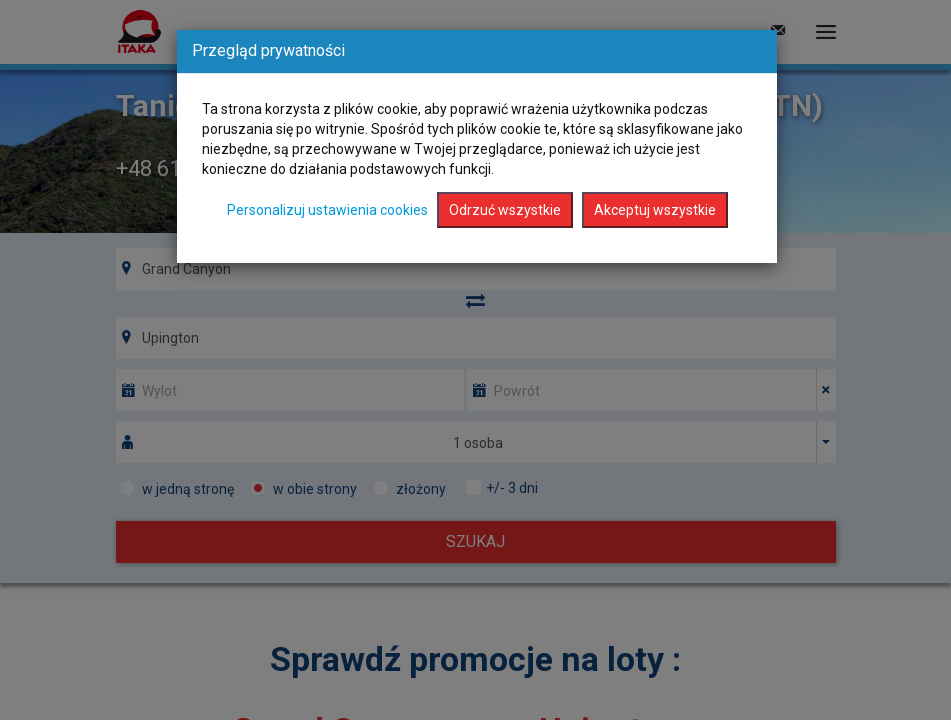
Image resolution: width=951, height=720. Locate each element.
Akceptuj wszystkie (655, 210)
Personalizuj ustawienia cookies (327, 210)
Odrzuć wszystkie (505, 210)
